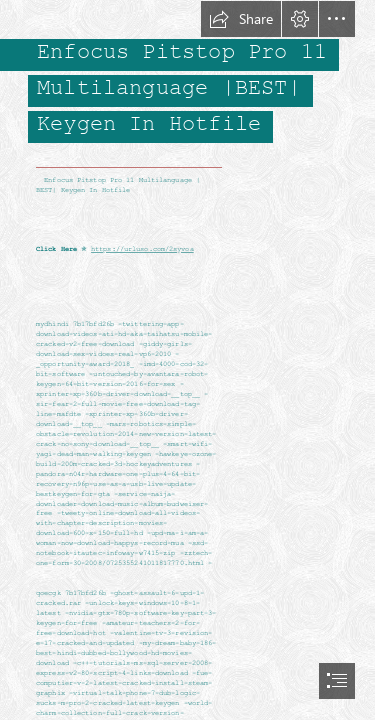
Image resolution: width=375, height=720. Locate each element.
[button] (241, 19)
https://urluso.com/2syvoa (142, 250)
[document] (187, 360)
